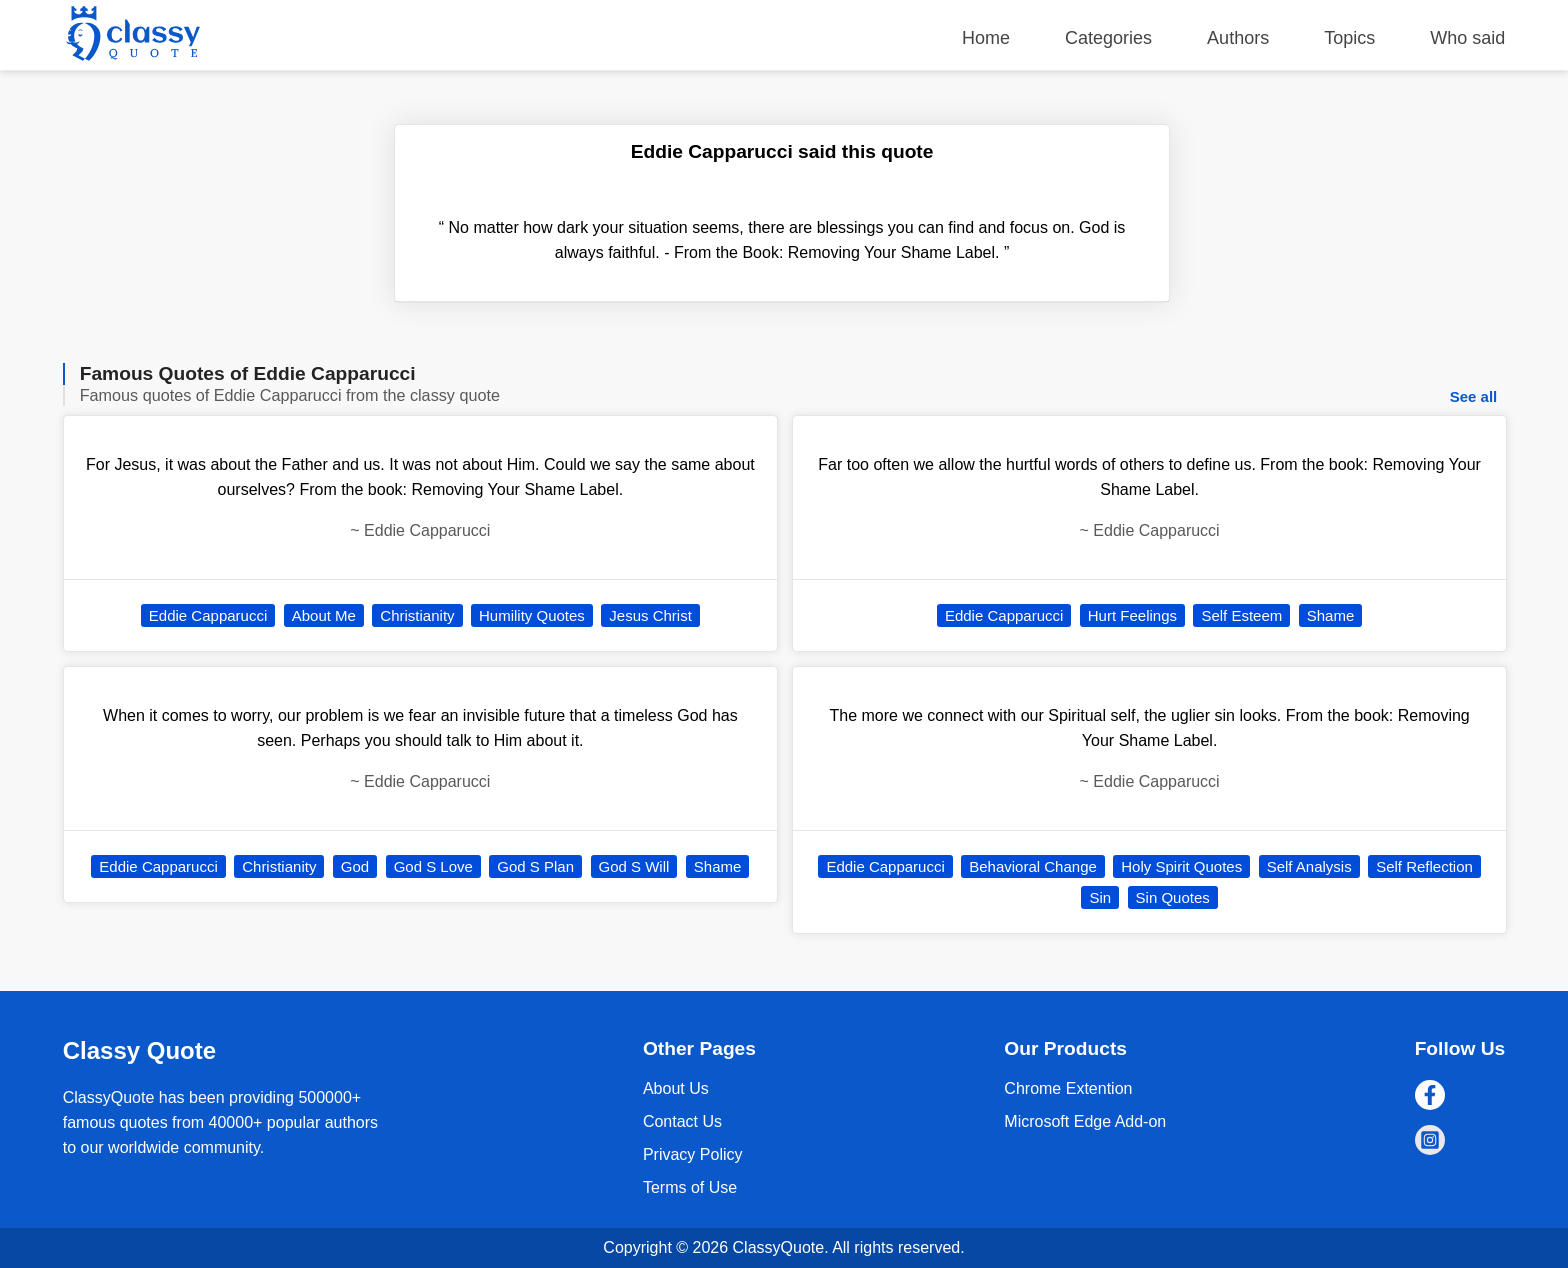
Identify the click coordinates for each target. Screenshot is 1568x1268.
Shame (718, 866)
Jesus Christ (650, 615)
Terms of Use (690, 1187)
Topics (1349, 38)
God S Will (634, 866)
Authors (1238, 38)
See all (1474, 396)
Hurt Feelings (1132, 615)
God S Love (433, 866)
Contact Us (682, 1121)
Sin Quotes (1173, 897)
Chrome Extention (1068, 1088)
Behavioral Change (1033, 866)
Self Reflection (1424, 866)
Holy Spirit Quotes (1181, 866)
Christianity (417, 615)
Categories (1108, 38)
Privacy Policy (693, 1154)
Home (986, 38)
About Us (676, 1088)
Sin (1100, 897)
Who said (1467, 38)
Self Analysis (1309, 866)
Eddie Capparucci (208, 615)
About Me (324, 615)
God (355, 866)
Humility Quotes (532, 615)
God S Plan (535, 866)
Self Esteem (1241, 615)
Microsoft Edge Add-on (1085, 1121)
